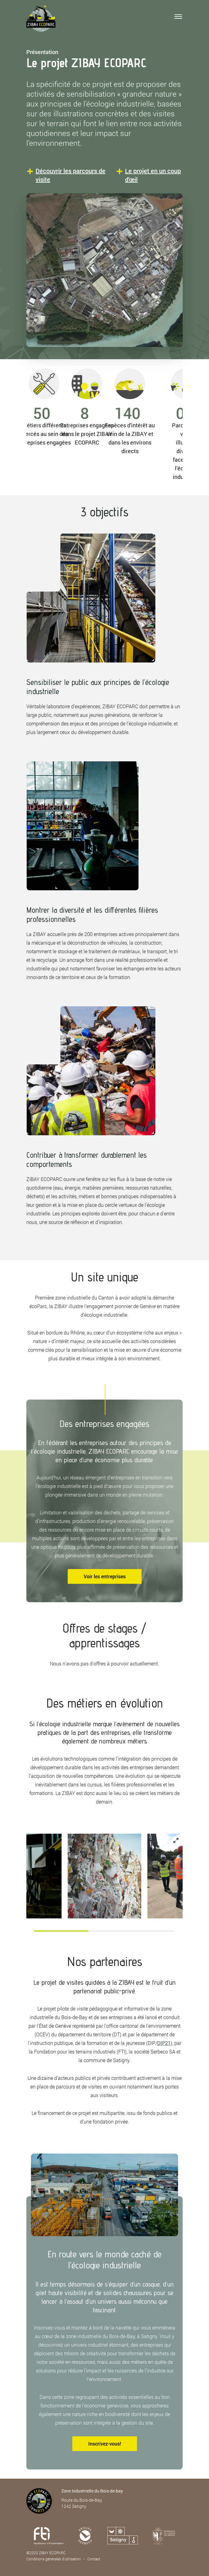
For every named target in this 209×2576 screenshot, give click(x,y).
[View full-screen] (176, 1840)
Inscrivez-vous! (104, 2443)
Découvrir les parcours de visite (70, 175)
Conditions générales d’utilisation (53, 2558)
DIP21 (164, 2043)
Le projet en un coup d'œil (153, 175)
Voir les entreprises (105, 1576)
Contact (93, 2558)
